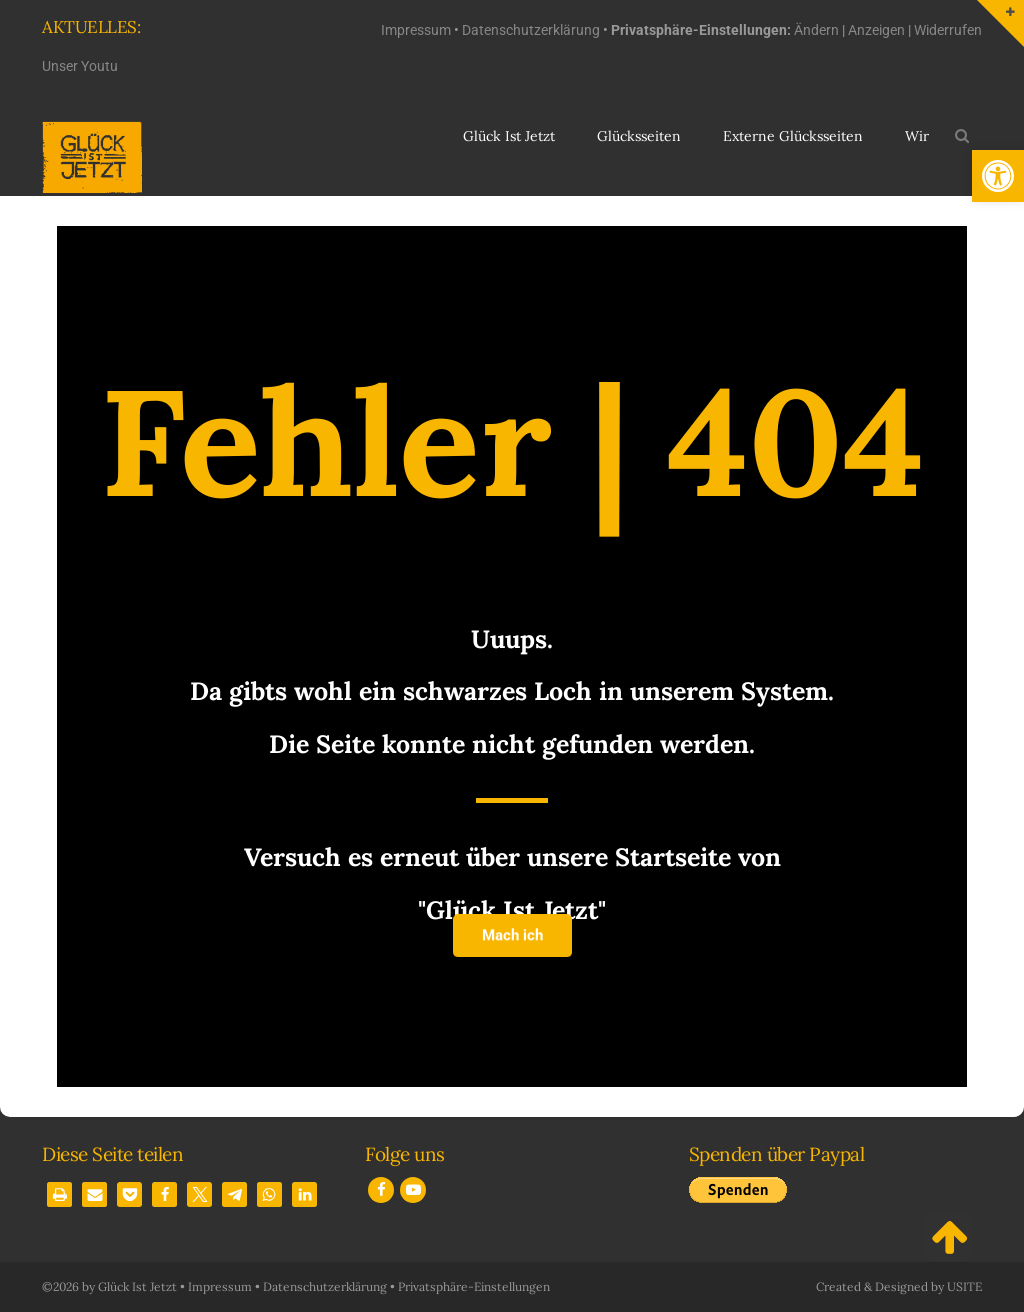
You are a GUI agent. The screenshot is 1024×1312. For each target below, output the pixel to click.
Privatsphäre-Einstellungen (474, 1286)
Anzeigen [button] (876, 30)
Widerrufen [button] (948, 30)
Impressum (416, 30)
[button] (998, 176)
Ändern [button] (816, 30)
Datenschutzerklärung (531, 30)
